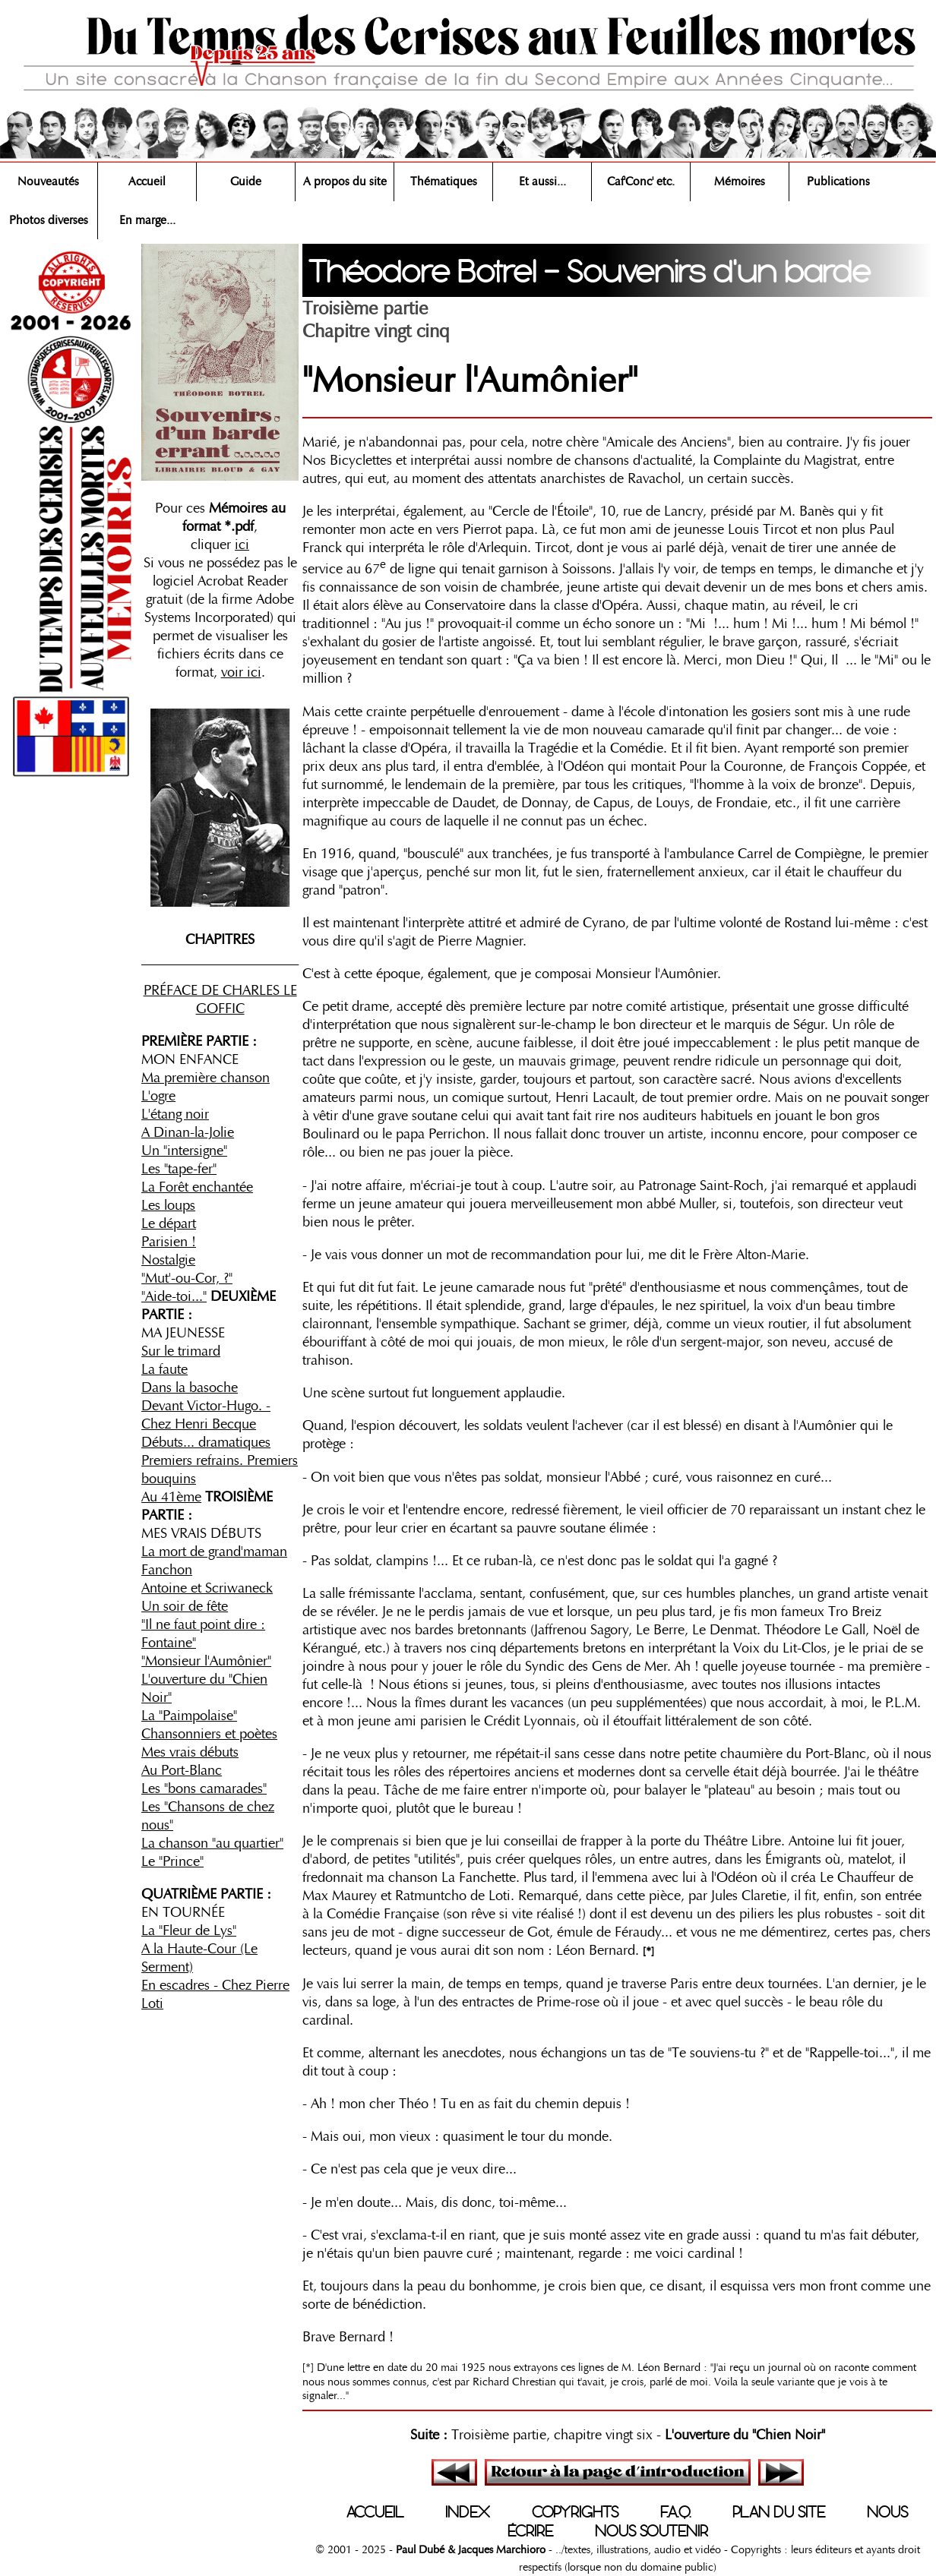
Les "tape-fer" (179, 1169)
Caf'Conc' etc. (641, 181)
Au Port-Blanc (181, 1770)
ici (242, 544)
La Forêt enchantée (197, 1187)
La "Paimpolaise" (189, 1715)
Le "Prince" (172, 1861)
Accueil (147, 181)
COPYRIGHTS (575, 2512)
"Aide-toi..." (174, 1296)
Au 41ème (171, 1497)
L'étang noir (175, 1114)
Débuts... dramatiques (205, 1442)
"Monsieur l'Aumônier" (206, 1661)
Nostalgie (168, 1260)
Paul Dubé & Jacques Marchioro (469, 2549)
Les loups (168, 1205)
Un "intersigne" (184, 1150)
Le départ (168, 1223)
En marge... (147, 220)
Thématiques (443, 181)
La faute (164, 1369)
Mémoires (739, 181)
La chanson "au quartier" (212, 1843)
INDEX (467, 2512)
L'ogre (158, 1096)
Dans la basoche (189, 1387)
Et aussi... (542, 181)
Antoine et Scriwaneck (207, 1588)
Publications (838, 181)
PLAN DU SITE (778, 2512)
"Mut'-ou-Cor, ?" (186, 1278)
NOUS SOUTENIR (651, 2531)
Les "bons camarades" (204, 1788)
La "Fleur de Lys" (188, 1930)
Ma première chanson (205, 1078)
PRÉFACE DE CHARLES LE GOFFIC (220, 999)
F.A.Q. (675, 2512)
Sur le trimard (180, 1351)
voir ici (241, 672)
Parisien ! (168, 1242)
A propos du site (345, 181)
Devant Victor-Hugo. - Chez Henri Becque (205, 1415)
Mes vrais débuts (190, 1752)
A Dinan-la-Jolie (187, 1132)
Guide (245, 181)
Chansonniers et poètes (209, 1734)
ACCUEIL (374, 2512)
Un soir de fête (184, 1606)
